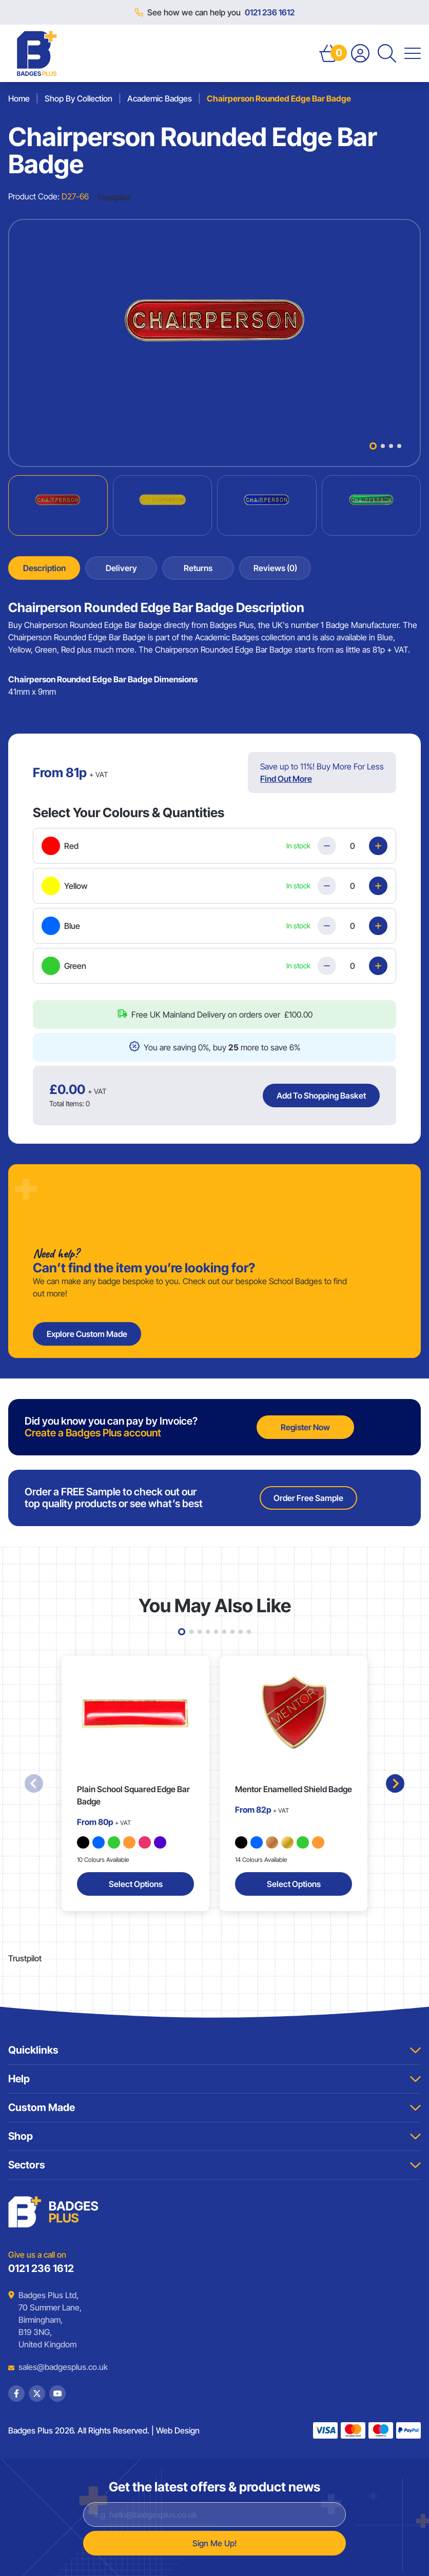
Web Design (178, 2430)
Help (214, 2079)
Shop (214, 2136)
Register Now (305, 1427)
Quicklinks (214, 2050)
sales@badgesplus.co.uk (55, 2367)
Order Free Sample (308, 1498)
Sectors (214, 2165)
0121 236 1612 (270, 12)
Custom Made (214, 2107)
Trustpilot (113, 197)
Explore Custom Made (87, 1334)
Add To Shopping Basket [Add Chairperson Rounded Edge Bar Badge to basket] (321, 1095)
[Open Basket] (329, 53)
